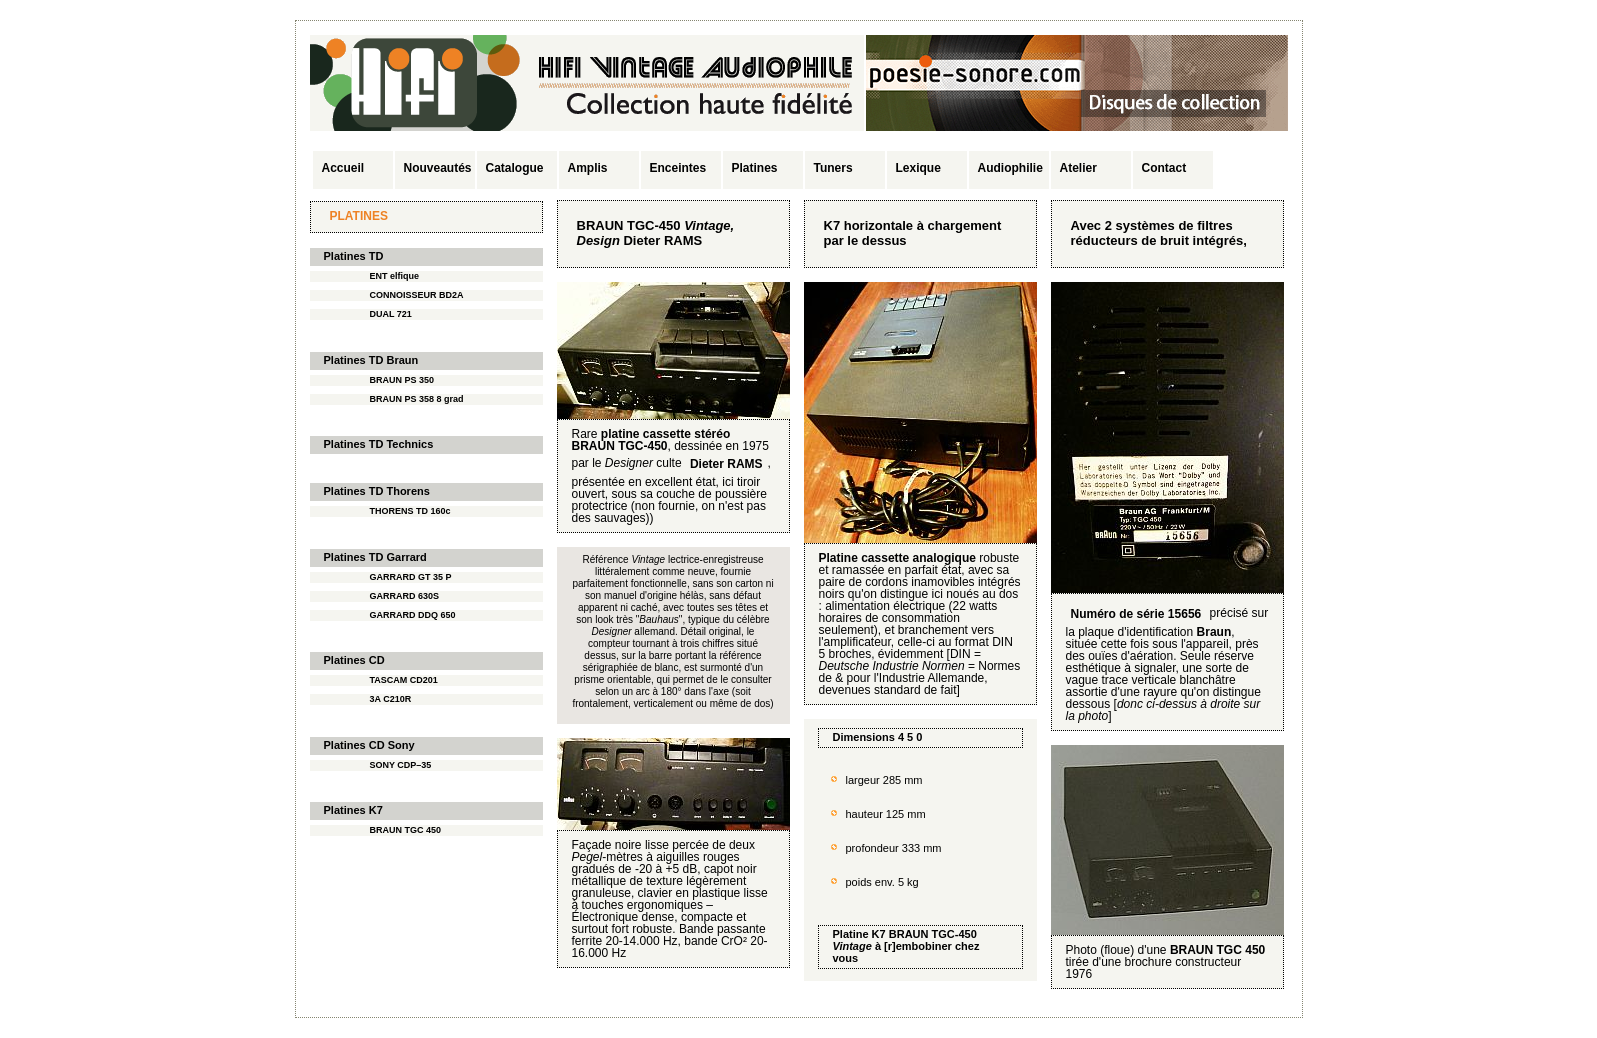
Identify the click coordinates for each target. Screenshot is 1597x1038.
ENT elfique (395, 276)
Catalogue (515, 168)
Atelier (1078, 168)
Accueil (343, 168)
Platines (755, 168)
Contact (1164, 168)
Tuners (833, 168)
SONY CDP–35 (401, 765)
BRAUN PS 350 (402, 380)
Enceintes (678, 168)
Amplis (588, 168)
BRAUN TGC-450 (933, 934)
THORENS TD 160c (410, 511)
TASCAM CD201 (404, 680)
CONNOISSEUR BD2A (417, 295)
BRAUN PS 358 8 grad (417, 399)
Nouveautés (438, 168)
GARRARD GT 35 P (411, 577)
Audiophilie (1010, 168)
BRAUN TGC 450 (406, 830)
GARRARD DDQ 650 (413, 615)
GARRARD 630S (405, 596)
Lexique (918, 168)
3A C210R (391, 699)
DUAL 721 (391, 314)
